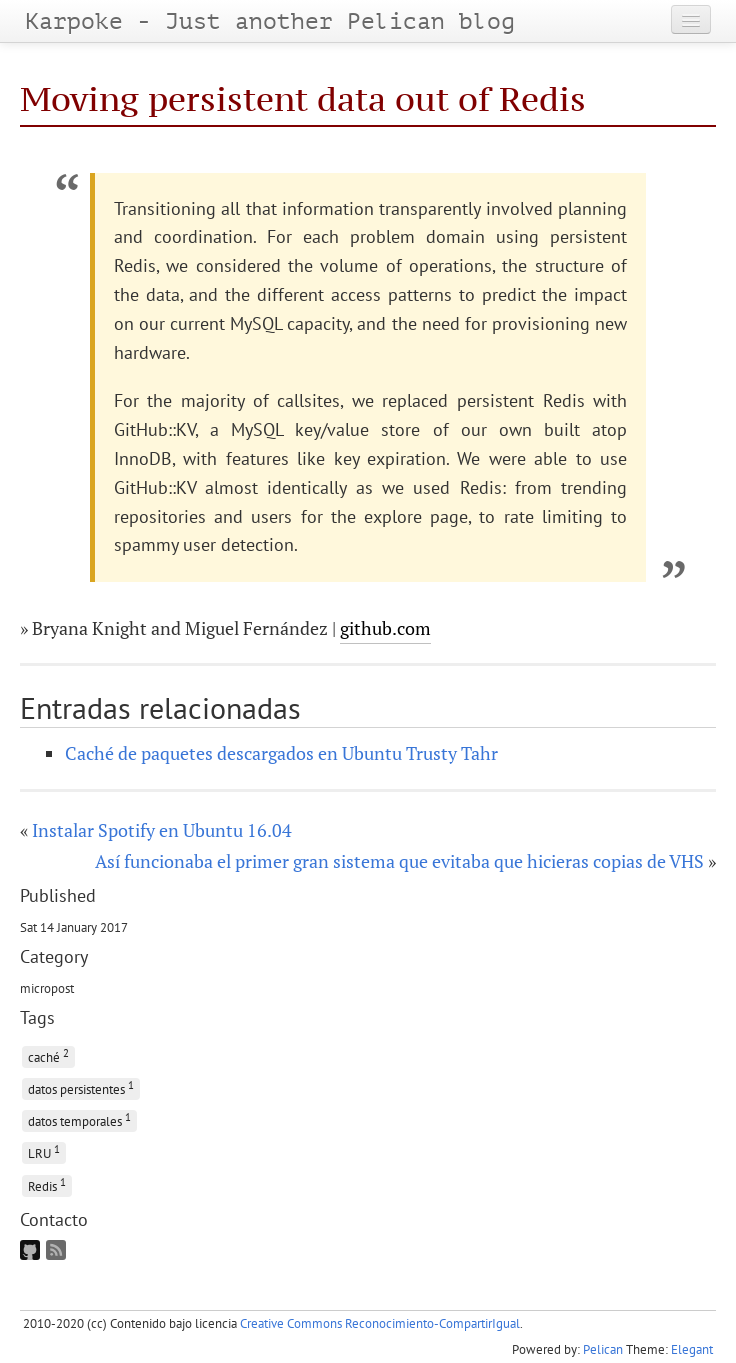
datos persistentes (81, 1087)
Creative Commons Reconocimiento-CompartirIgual (380, 1323)
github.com (385, 628)
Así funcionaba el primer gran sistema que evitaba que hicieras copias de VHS (399, 861)
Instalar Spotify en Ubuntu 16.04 (162, 830)
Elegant (692, 1349)
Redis (47, 1184)
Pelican (603, 1349)
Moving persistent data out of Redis (303, 99)
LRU (44, 1151)
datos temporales (79, 1119)
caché (48, 1055)
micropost (47, 988)
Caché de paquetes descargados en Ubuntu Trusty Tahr (281, 753)
